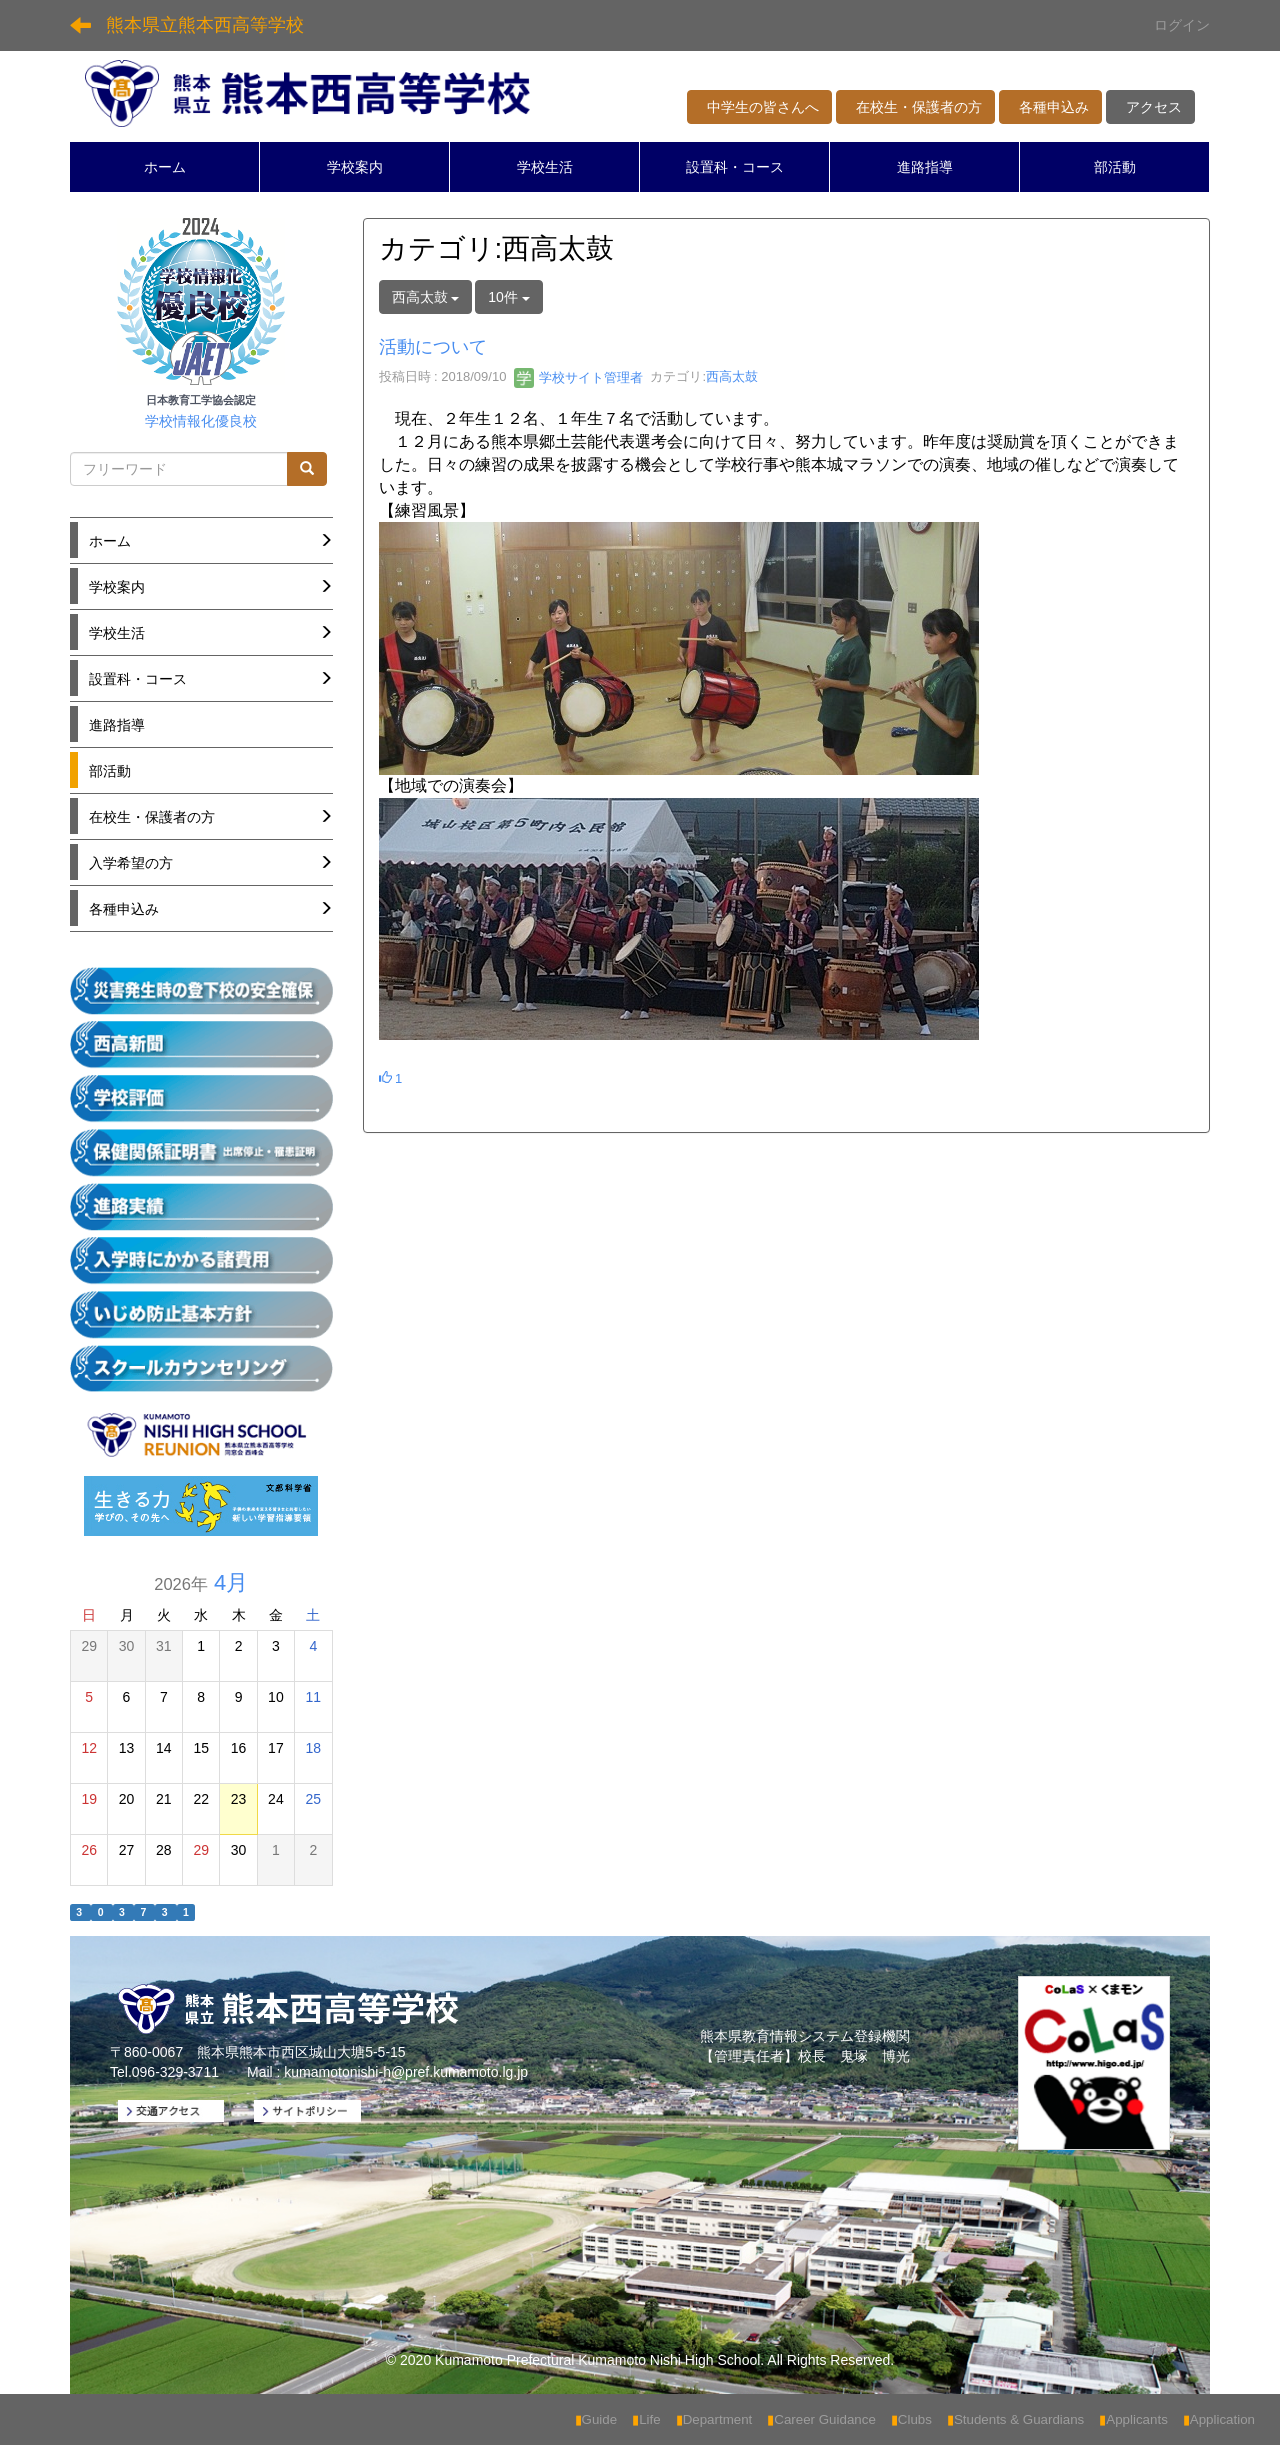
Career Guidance (821, 2419)
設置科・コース (735, 167)
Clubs (911, 2419)
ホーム (165, 167)
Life (646, 2419)
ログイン (1182, 25)
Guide (596, 2419)
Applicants (1133, 2419)
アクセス (1150, 107)
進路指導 (925, 167)
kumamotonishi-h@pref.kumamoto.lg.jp (406, 2072)
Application (1219, 2419)
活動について (433, 347)
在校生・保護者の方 (915, 107)
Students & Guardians (1015, 2419)
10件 (508, 297)
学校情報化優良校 (201, 421)
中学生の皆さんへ (759, 107)
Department (714, 2419)
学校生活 (545, 167)
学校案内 (355, 167)
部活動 (1115, 167)
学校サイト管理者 (579, 377)
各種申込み (1050, 107)
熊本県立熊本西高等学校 (205, 25)
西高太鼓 (732, 377)
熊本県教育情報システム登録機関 (805, 2036)
